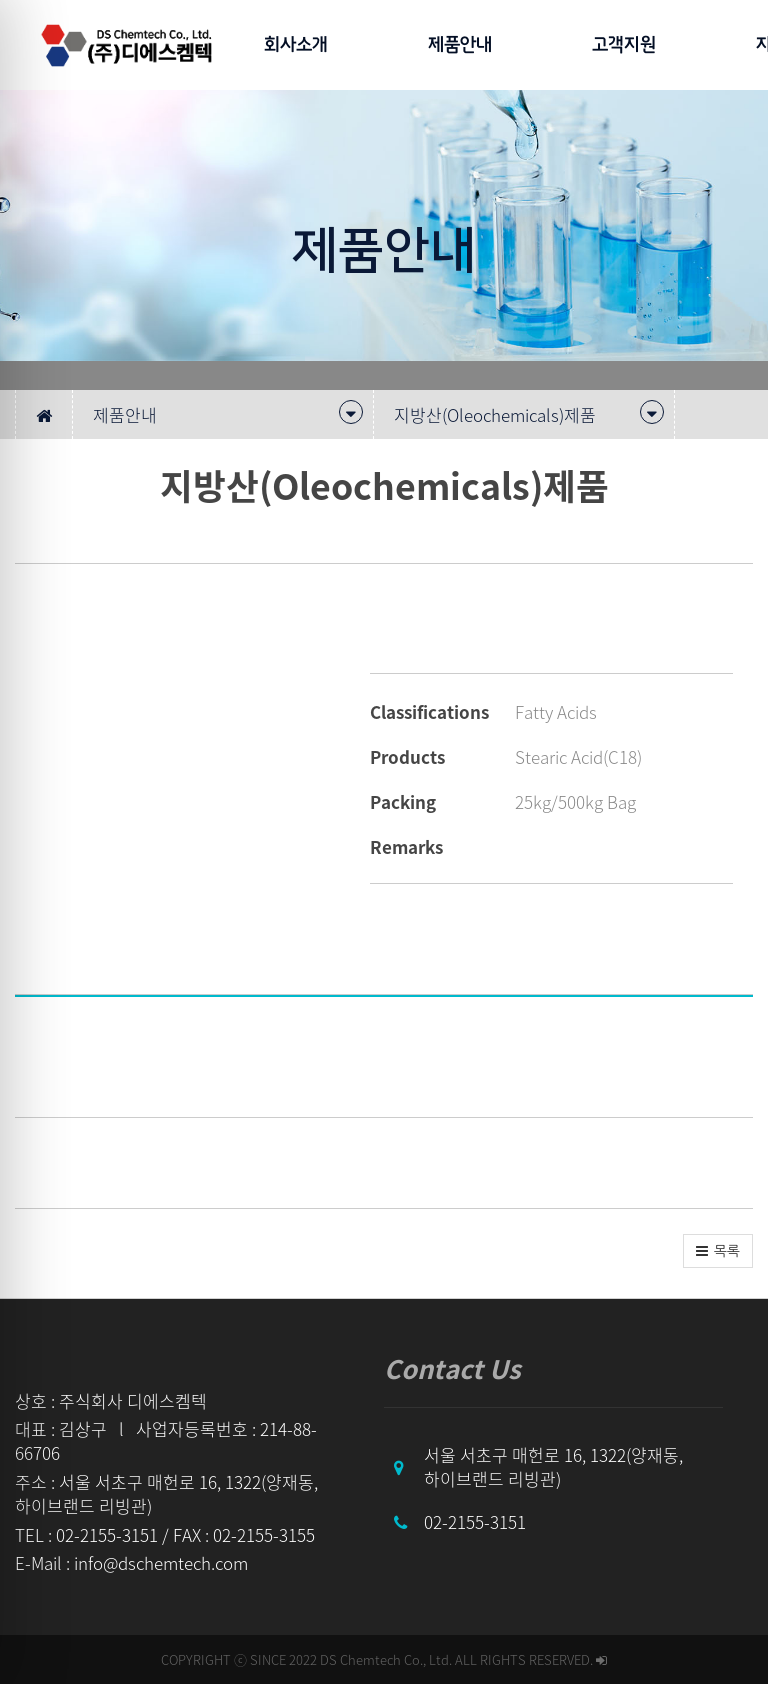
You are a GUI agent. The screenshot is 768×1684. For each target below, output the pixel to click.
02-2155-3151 (475, 1521)
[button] (718, 1251)
